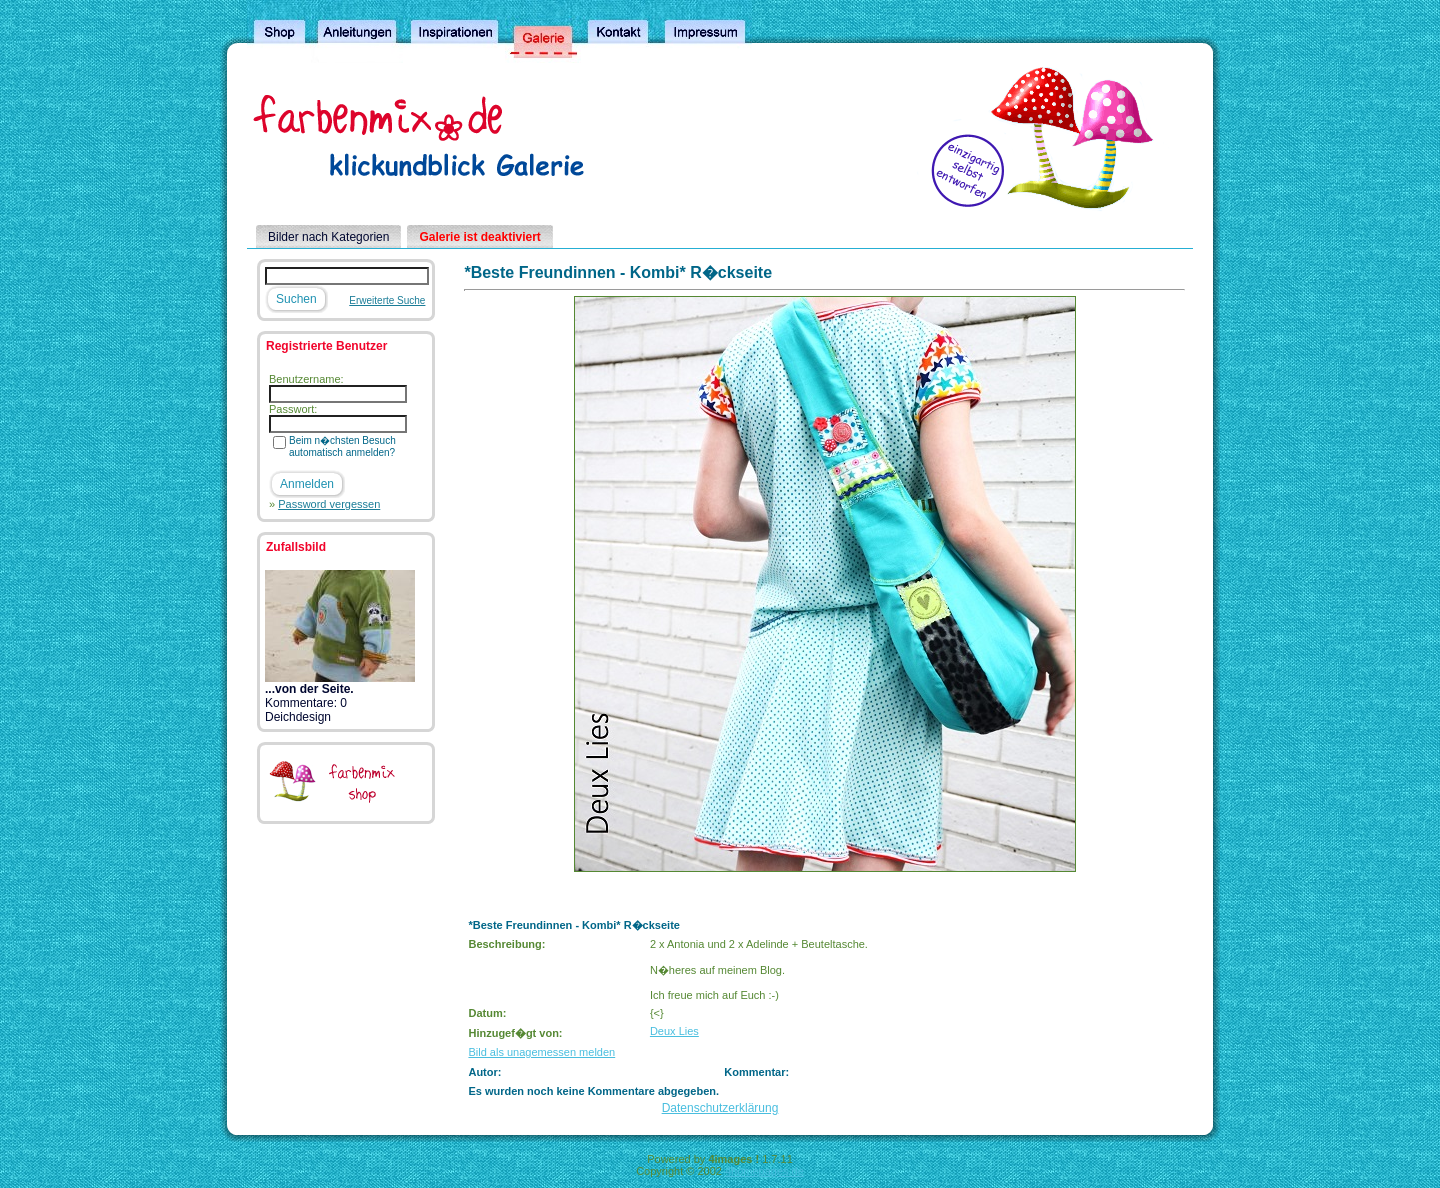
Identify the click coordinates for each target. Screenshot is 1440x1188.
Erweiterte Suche (387, 300)
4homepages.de (764, 1171)
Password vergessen (329, 504)
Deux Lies (674, 1031)
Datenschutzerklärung (720, 1108)
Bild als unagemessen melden (541, 1052)
